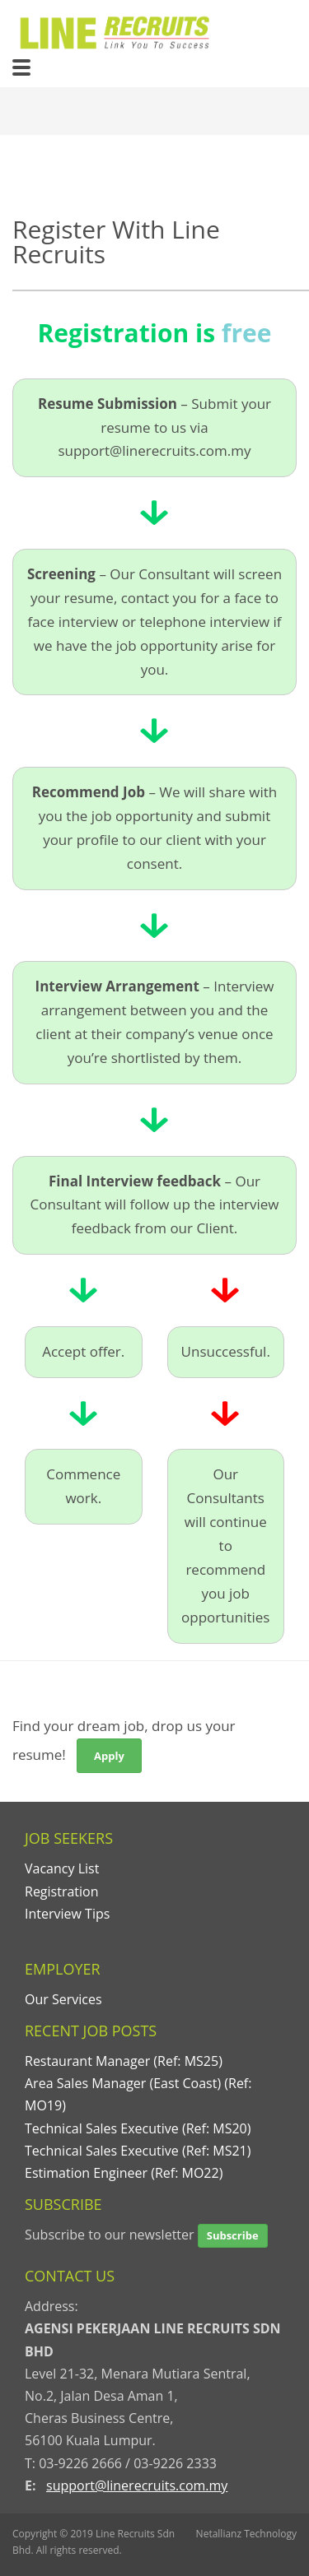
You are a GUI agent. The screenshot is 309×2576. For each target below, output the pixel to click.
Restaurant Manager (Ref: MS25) (123, 2061)
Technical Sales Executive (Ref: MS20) (137, 2128)
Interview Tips (67, 1914)
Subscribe (233, 2235)
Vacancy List (62, 1868)
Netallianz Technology (246, 2534)
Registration (62, 1891)
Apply (109, 1755)
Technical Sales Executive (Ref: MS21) (137, 2151)
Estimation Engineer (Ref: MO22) (123, 2173)
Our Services (63, 1999)
